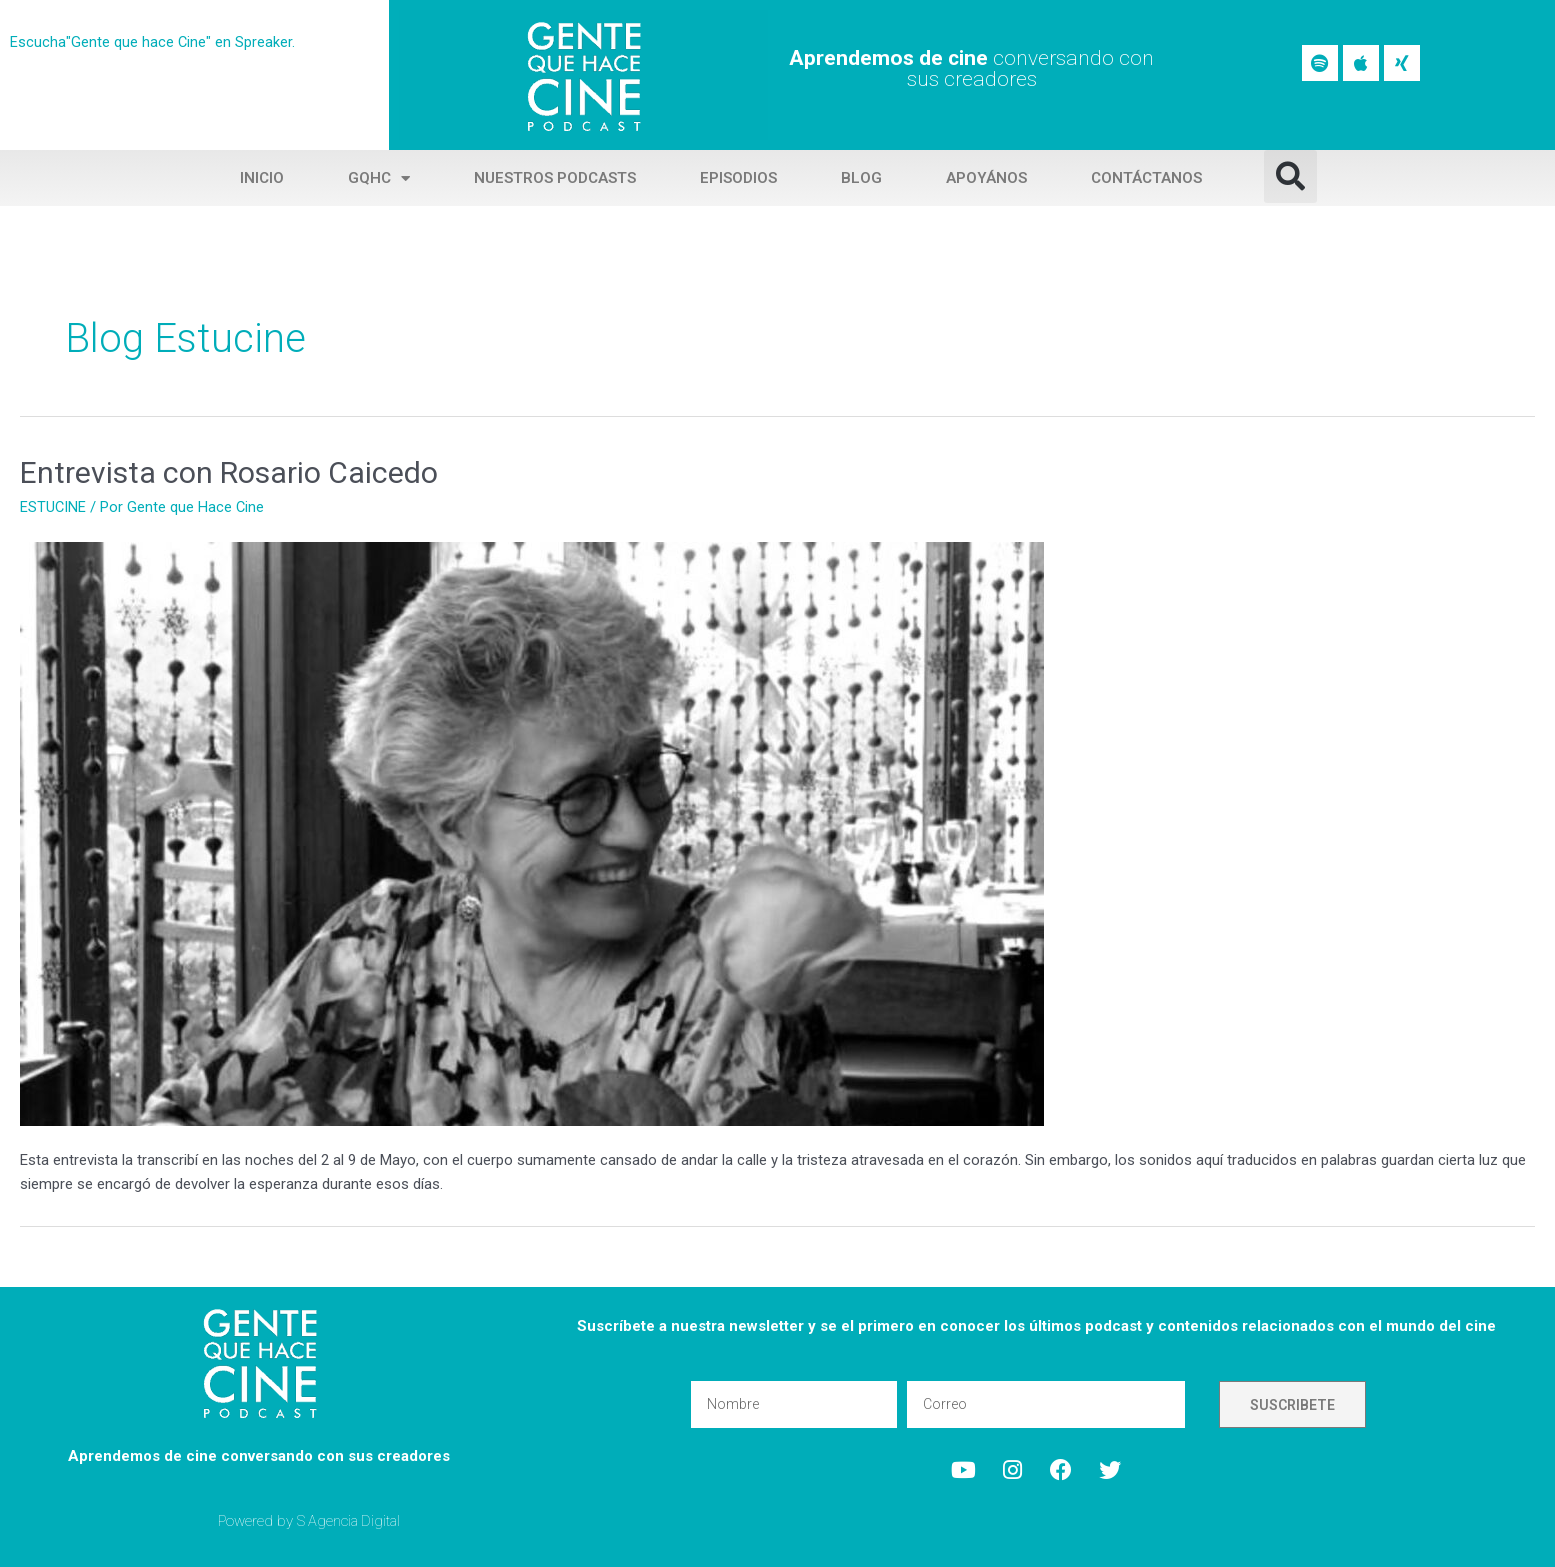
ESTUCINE (53, 507)
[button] (1290, 176)
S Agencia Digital (350, 1521)
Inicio (262, 178)
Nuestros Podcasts (555, 178)
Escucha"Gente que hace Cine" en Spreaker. (153, 42)
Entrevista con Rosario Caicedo (229, 472)
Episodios (738, 178)
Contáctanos (1146, 178)
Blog (861, 178)
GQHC (379, 178)
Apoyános (986, 178)
